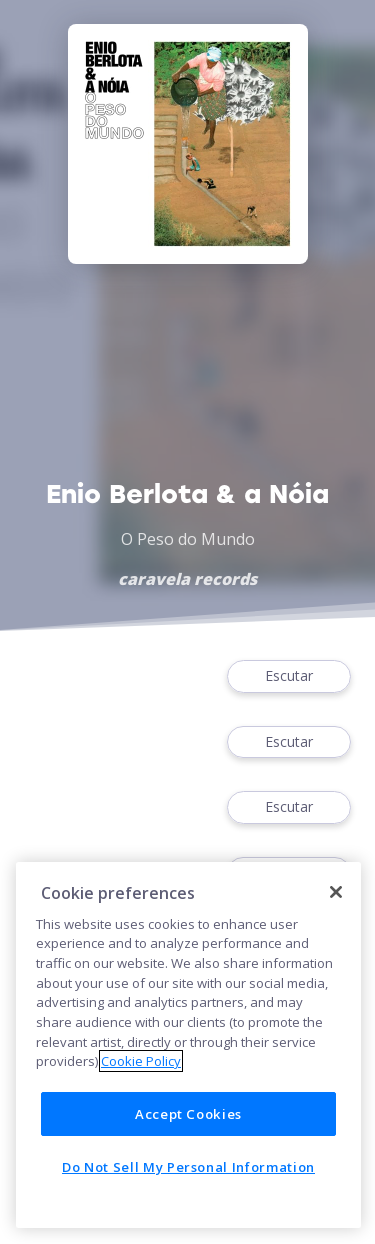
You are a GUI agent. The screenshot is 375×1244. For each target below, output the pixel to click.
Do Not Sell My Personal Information (188, 1167)
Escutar (289, 676)
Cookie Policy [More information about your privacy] (141, 1061)
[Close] (336, 892)
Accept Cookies (188, 1114)
